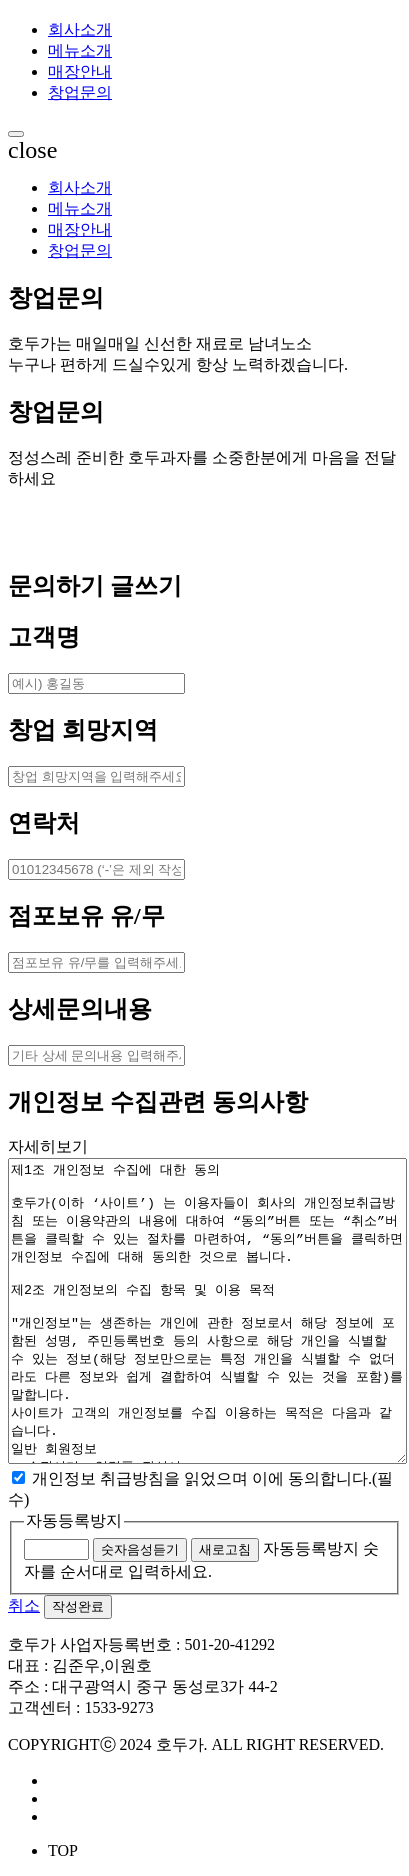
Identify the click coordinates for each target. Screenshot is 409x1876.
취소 (24, 1605)
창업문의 (80, 92)
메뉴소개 (80, 50)
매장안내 (80, 71)
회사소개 (80, 29)
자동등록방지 (74, 1520)
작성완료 (78, 1606)
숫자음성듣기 (140, 1549)
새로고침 (225, 1549)
